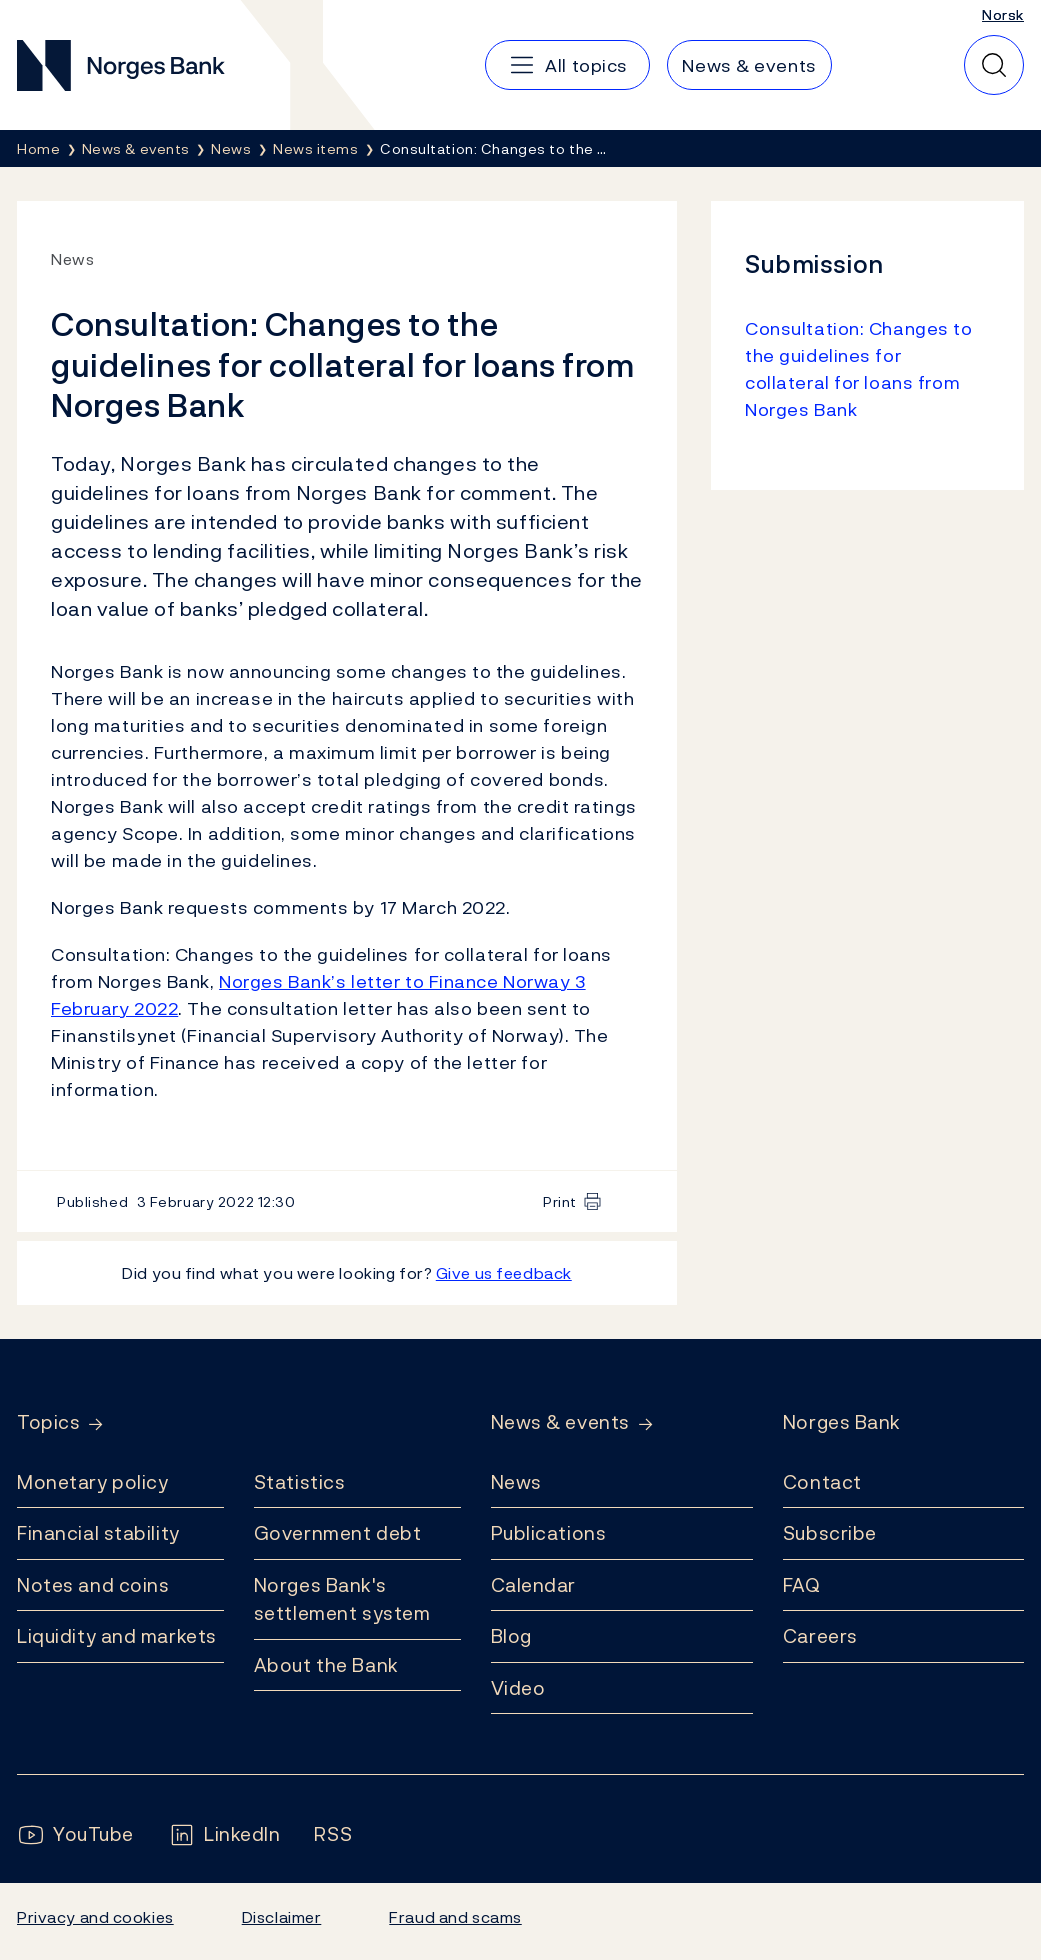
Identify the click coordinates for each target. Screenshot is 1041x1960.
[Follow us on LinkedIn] (224, 1834)
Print (560, 1201)
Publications (549, 1533)
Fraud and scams (455, 1917)
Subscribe (830, 1533)
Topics (48, 1422)
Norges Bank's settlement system (342, 1599)
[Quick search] (994, 65)
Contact (822, 1482)
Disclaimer (282, 1917)
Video (518, 1688)
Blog (511, 1636)
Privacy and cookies (95, 1917)
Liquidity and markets (117, 1636)
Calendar (534, 1585)
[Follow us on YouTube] (75, 1834)
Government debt (337, 1533)
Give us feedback (504, 1273)
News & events (560, 1422)
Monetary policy (92, 1482)
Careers (820, 1636)
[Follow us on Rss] (333, 1834)
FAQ (802, 1585)
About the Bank (326, 1665)
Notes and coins (93, 1585)
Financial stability (98, 1533)
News (516, 1482)
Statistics (300, 1482)
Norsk (1003, 14)
